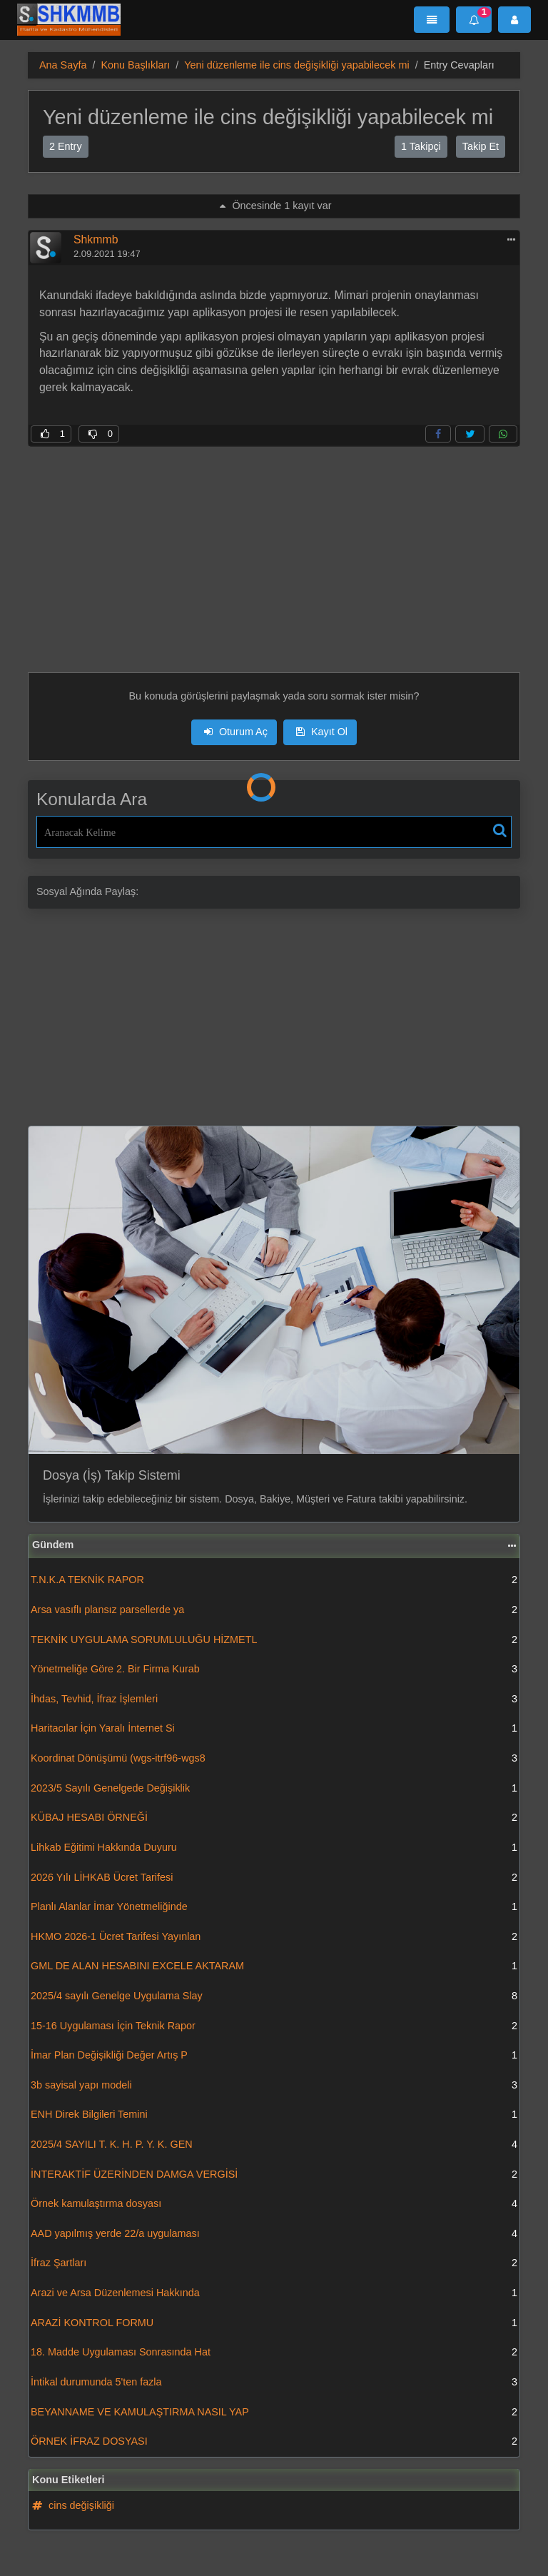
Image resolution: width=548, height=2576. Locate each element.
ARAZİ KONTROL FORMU (274, 2323)
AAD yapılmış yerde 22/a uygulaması (274, 2234)
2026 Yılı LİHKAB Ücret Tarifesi (274, 1878)
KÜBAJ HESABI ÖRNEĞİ (274, 1818)
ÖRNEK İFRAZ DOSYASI (274, 2442)
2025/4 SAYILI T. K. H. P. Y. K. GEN (274, 2145)
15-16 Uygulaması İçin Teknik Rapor (274, 2026)
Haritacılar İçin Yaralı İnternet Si (274, 1729)
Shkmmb (95, 239)
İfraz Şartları (274, 2263)
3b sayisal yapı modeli (274, 2085)
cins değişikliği (73, 2505)
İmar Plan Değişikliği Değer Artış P (274, 2056)
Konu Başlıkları (135, 65)
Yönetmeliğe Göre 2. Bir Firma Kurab (274, 1669)
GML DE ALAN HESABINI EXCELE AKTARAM (274, 1966)
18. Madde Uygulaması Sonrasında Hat (274, 2352)
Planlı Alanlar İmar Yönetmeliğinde (274, 1907)
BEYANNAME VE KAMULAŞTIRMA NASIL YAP (274, 2412)
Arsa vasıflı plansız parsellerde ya (274, 1610)
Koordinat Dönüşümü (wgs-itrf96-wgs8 (274, 1759)
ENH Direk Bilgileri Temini (274, 2115)
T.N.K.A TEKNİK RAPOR (274, 1580)
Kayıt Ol (321, 731)
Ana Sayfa (62, 65)
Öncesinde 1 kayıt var (275, 205)
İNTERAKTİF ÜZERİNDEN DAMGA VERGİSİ (274, 2175)
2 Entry (65, 146)
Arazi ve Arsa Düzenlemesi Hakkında (274, 2293)
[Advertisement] (274, 547)
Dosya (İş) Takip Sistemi (112, 1475)
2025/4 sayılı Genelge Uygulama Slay (274, 1996)
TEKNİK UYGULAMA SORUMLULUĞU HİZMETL (274, 1640)
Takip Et (480, 146)
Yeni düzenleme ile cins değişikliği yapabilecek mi (296, 65)
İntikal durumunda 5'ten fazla (274, 2382)
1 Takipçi (421, 146)
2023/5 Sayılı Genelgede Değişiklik (274, 1789)
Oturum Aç (236, 731)
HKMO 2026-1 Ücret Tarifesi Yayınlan (274, 1937)
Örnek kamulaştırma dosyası (274, 2204)
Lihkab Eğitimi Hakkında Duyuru (274, 1848)
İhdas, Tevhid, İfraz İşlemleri (274, 1699)
